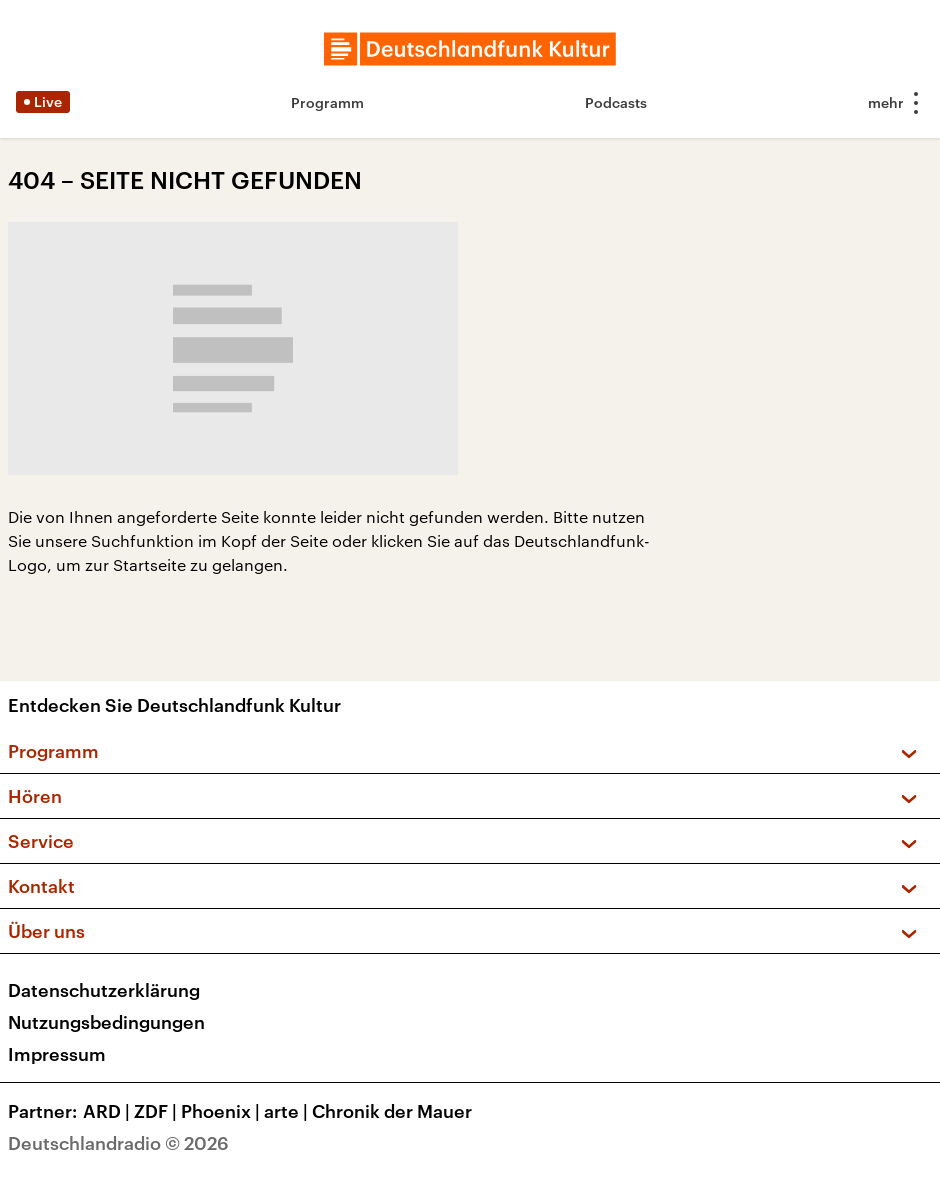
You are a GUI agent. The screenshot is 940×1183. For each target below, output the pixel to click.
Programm (327, 102)
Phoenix (222, 1111)
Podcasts (616, 102)
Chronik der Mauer (392, 1111)
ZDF (157, 1111)
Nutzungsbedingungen (106, 1022)
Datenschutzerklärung (104, 990)
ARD (108, 1111)
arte (288, 1111)
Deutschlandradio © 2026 (118, 1143)
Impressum (57, 1054)
